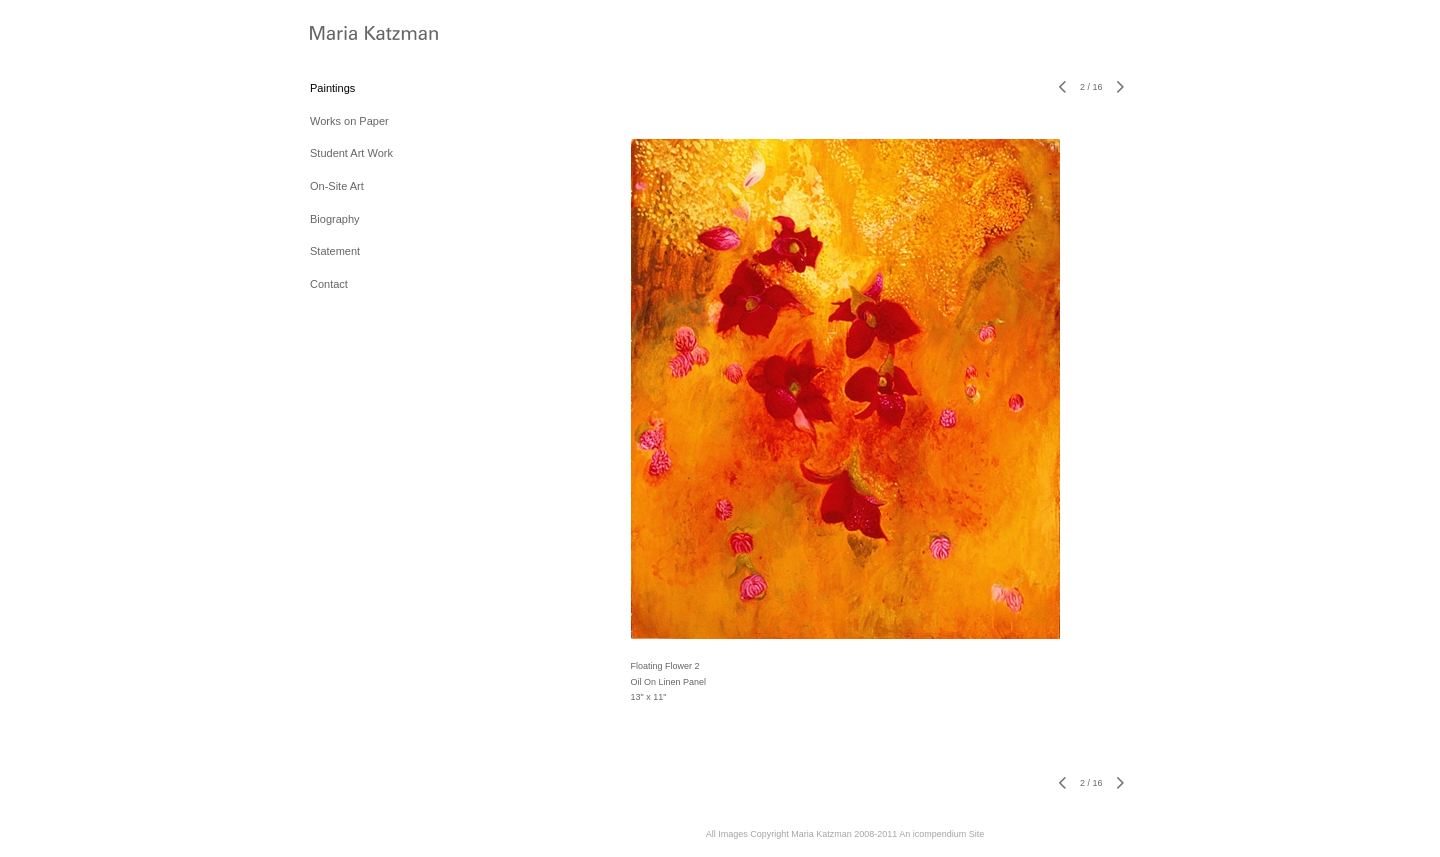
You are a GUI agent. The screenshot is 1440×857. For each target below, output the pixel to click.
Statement (335, 251)
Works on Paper (349, 121)
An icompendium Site (941, 834)
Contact (329, 284)
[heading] (360, 34)
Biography (335, 219)
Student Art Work (351, 153)
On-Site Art (337, 186)
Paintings (332, 88)
